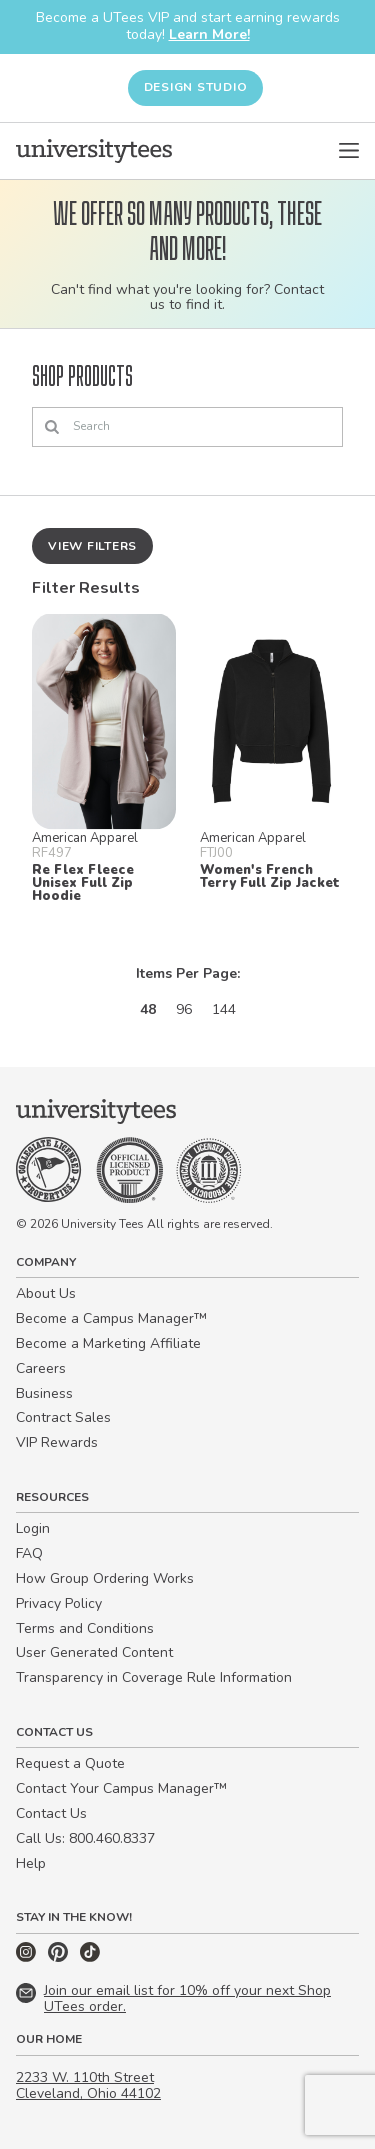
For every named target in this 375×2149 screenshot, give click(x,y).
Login (33, 1528)
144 (224, 1009)
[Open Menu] (349, 151)
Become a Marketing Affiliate (108, 1343)
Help (31, 1863)
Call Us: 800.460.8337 (85, 1838)
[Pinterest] (60, 1957)
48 (148, 1009)
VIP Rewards (57, 1442)
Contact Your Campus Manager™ (121, 1788)
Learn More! (209, 34)
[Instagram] (28, 1957)
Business (44, 1393)
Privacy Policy (59, 1603)
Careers (41, 1368)
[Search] (187, 427)
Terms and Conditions (85, 1628)
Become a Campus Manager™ (111, 1318)
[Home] (94, 151)
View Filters (92, 546)
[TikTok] (90, 1957)
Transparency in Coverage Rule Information (154, 1677)
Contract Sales (63, 1417)
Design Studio (196, 87)
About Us (46, 1293)
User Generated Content (94, 1652)
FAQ (29, 1553)
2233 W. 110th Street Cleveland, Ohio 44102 (88, 2086)
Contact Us (51, 1813)
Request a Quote (70, 1763)
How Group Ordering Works (105, 1578)
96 (184, 1009)
